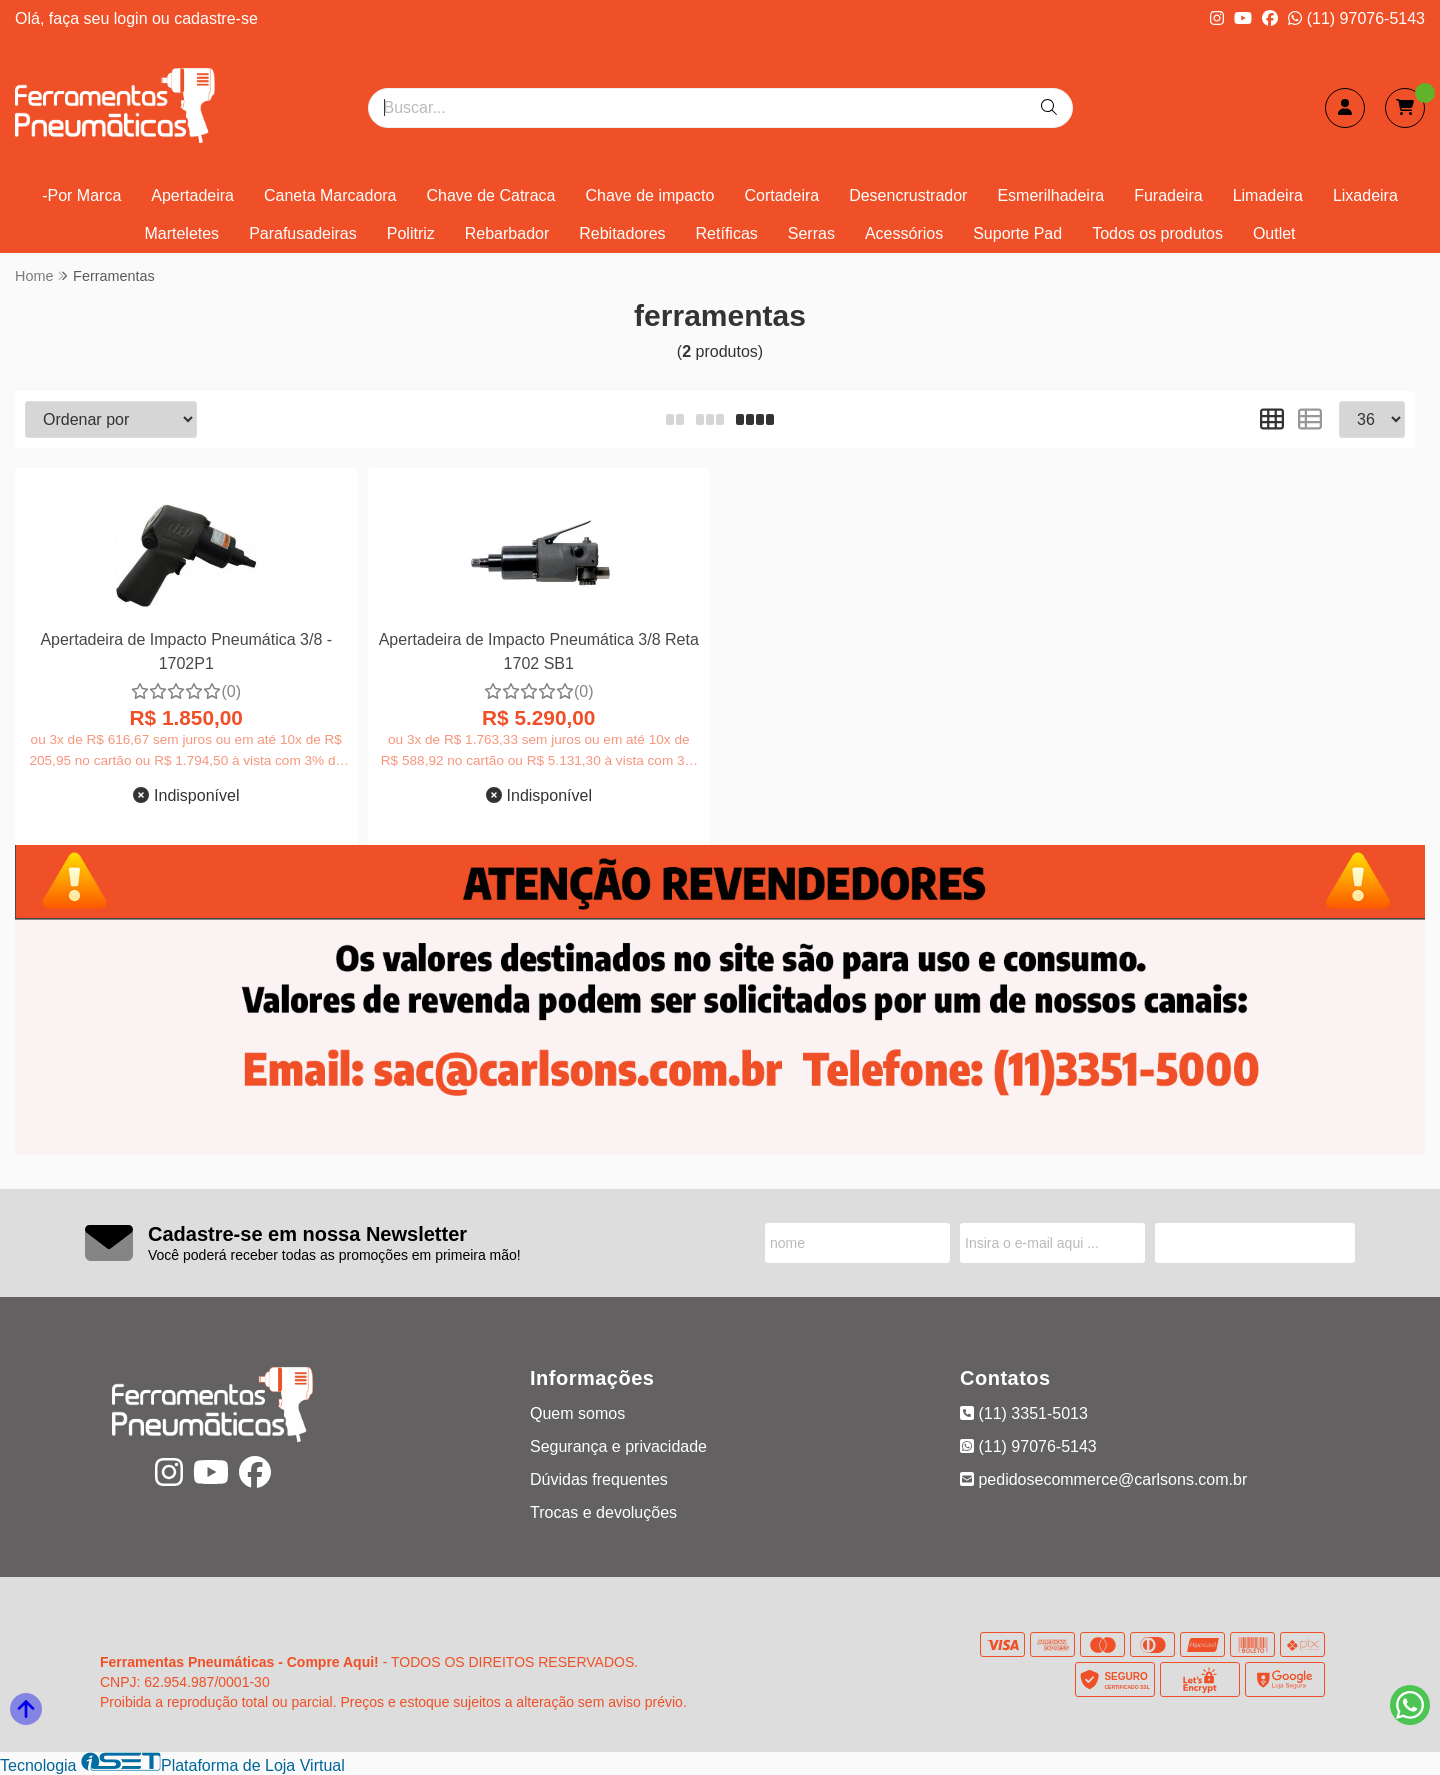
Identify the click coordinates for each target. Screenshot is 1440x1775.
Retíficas (727, 233)
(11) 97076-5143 (1356, 18)
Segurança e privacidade (618, 1446)
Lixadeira (1365, 195)
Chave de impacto (649, 195)
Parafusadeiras (303, 233)
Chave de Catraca (491, 195)
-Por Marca (81, 195)
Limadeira (1268, 195)
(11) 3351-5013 (1024, 1413)
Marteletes (181, 233)
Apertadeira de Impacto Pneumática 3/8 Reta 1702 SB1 (539, 651)
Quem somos (577, 1413)
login (133, 18)
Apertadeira (192, 195)
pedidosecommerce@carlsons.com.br (1103, 1479)
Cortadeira (781, 195)
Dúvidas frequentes (599, 1479)
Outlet (1274, 233)
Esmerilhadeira (1050, 195)
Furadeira (1168, 195)
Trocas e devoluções (603, 1512)
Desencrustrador (908, 195)
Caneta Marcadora (330, 195)
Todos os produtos (1157, 233)
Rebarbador (507, 233)
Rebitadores (622, 233)
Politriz (411, 233)
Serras (811, 233)
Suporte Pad (1017, 233)
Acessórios (904, 233)
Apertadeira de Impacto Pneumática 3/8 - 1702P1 (186, 651)
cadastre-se (216, 18)
